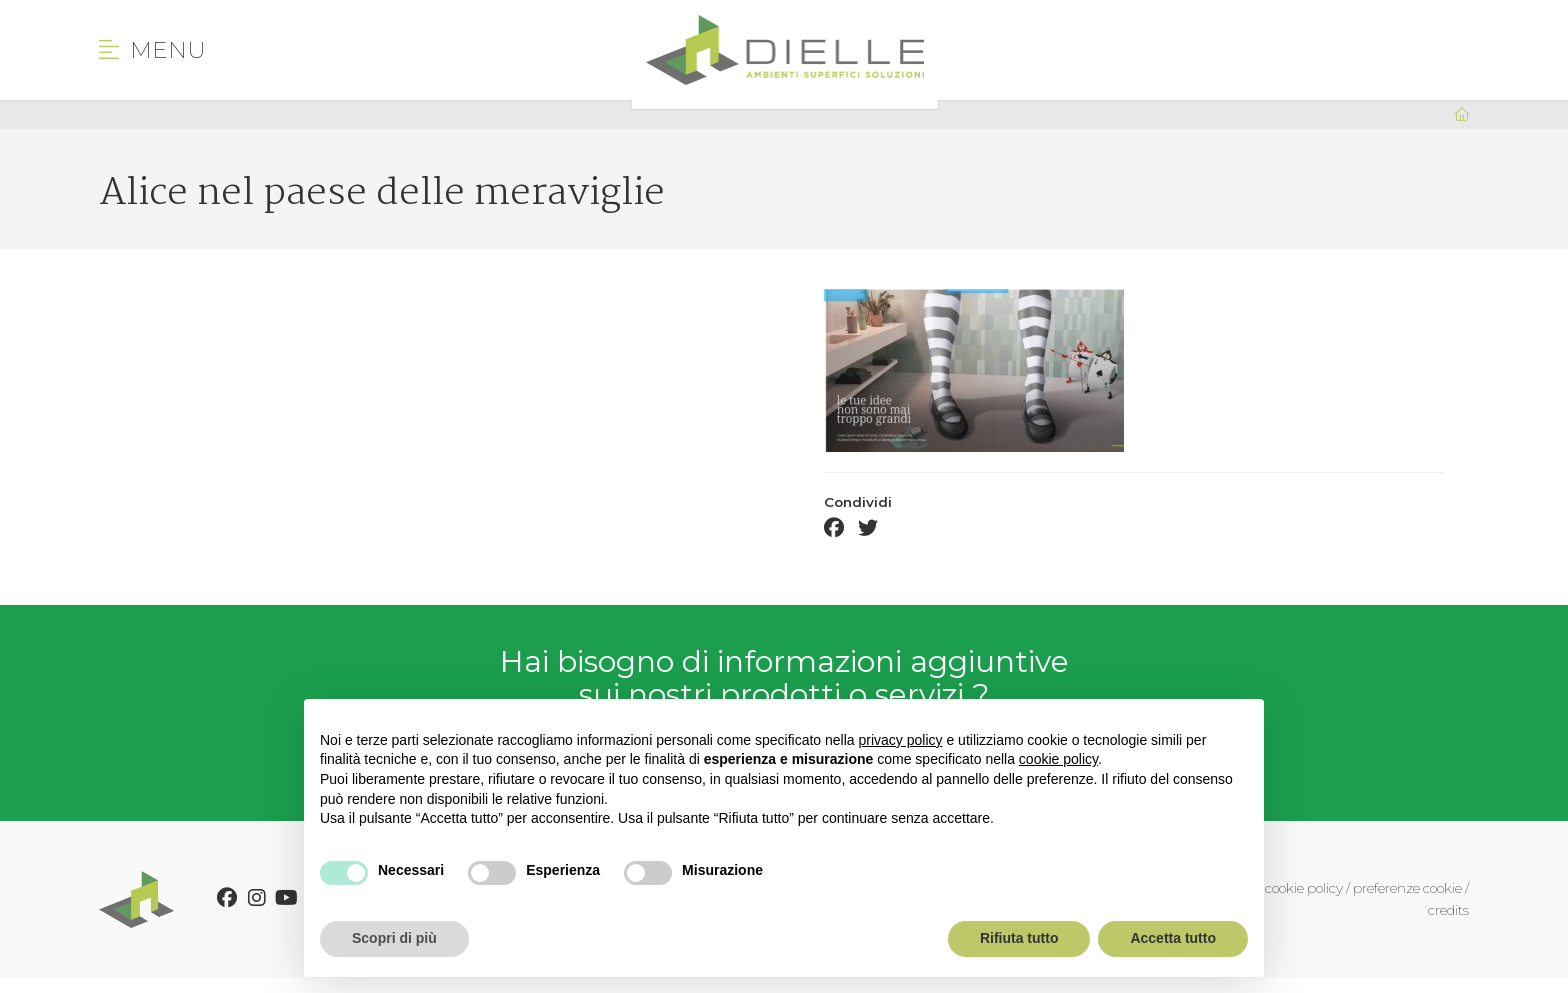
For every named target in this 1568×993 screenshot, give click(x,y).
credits (1448, 910)
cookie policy (1304, 888)
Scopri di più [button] (394, 938)
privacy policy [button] (901, 740)
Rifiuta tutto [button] (1019, 938)
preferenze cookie (1407, 888)
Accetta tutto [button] (1173, 938)
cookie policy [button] (1058, 759)
